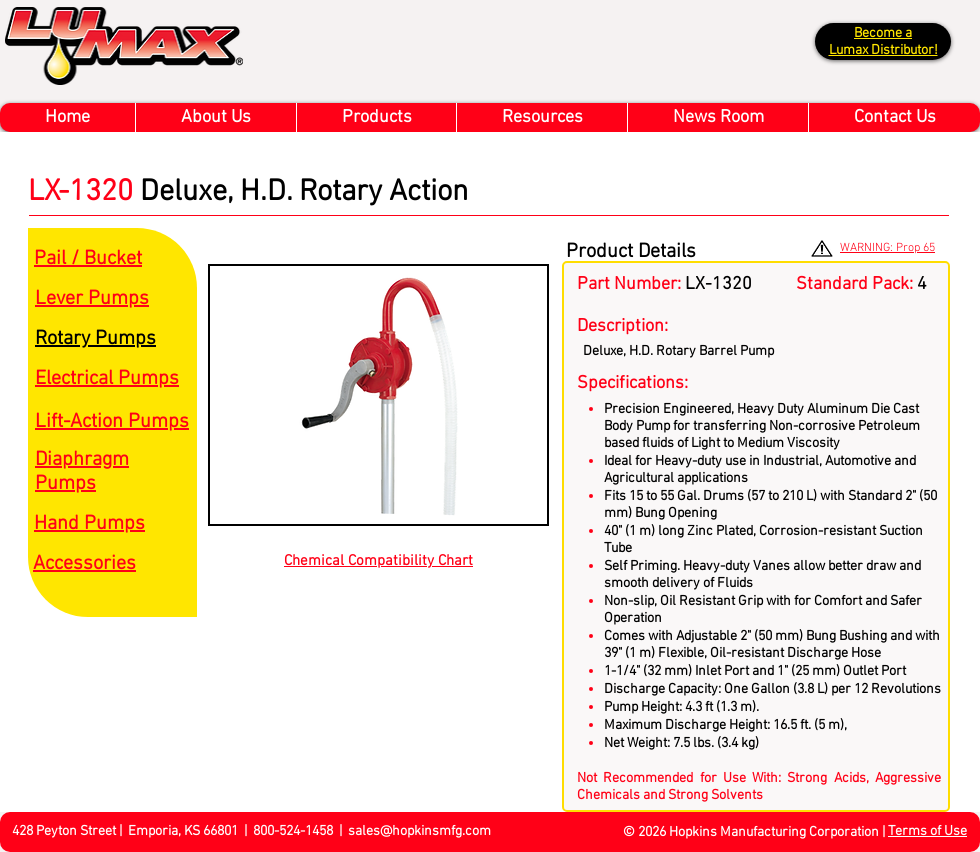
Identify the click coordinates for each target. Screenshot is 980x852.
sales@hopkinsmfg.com (419, 831)
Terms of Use (927, 831)
